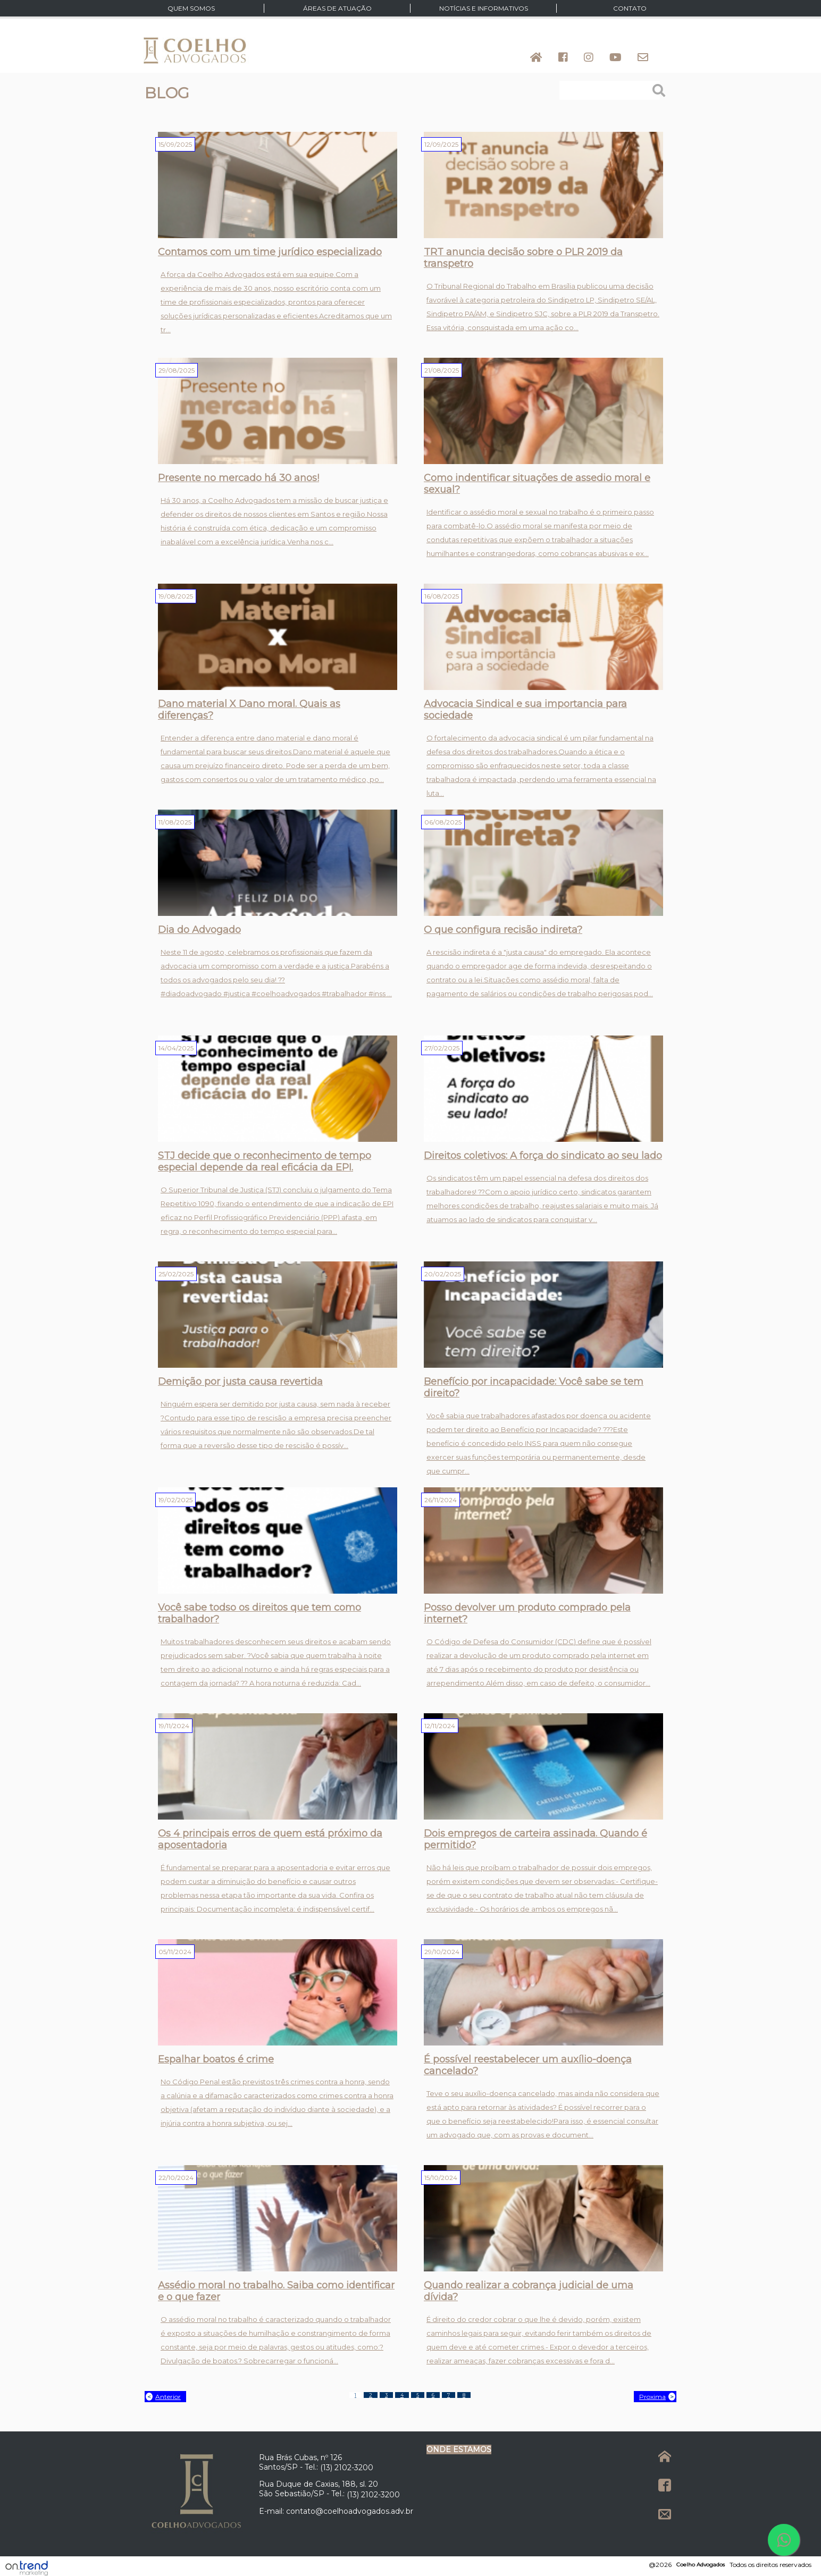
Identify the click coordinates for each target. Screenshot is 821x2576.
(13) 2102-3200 (346, 2467)
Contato (630, 8)
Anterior (168, 2397)
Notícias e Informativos (483, 8)
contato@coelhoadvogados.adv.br (349, 2511)
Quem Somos (191, 8)
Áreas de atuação (337, 8)
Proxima (652, 2397)
